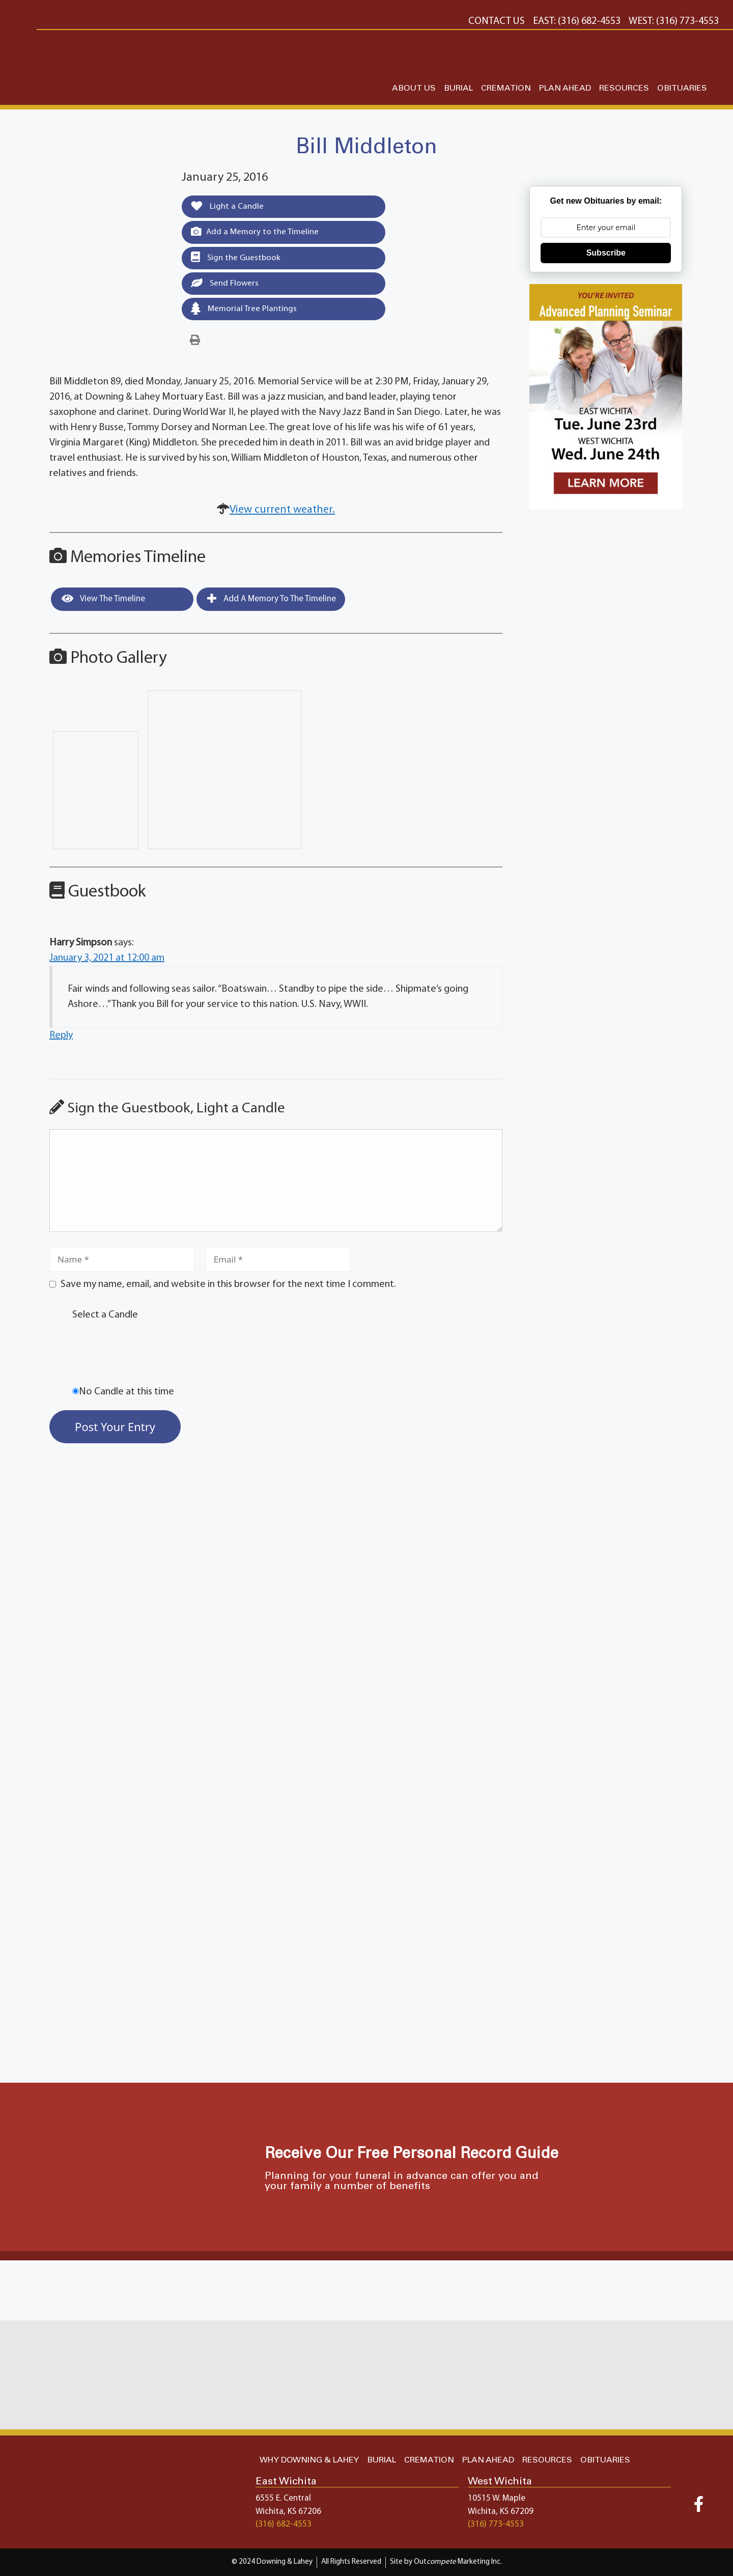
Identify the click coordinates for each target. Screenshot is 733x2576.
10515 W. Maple (496, 2498)
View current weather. (282, 511)
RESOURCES (624, 88)
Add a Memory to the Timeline (255, 232)
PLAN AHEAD (565, 88)
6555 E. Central (283, 2498)
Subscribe (606, 252)
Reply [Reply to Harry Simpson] (61, 1036)
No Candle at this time (126, 1392)
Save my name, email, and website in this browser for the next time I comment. (228, 1285)
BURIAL (458, 88)
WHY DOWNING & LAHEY (309, 2460)
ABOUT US (414, 88)
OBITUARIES (682, 88)
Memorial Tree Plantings (244, 308)
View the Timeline (103, 599)
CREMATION (506, 88)
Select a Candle (105, 1315)
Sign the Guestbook (236, 258)
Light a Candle (227, 206)
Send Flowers (225, 283)
